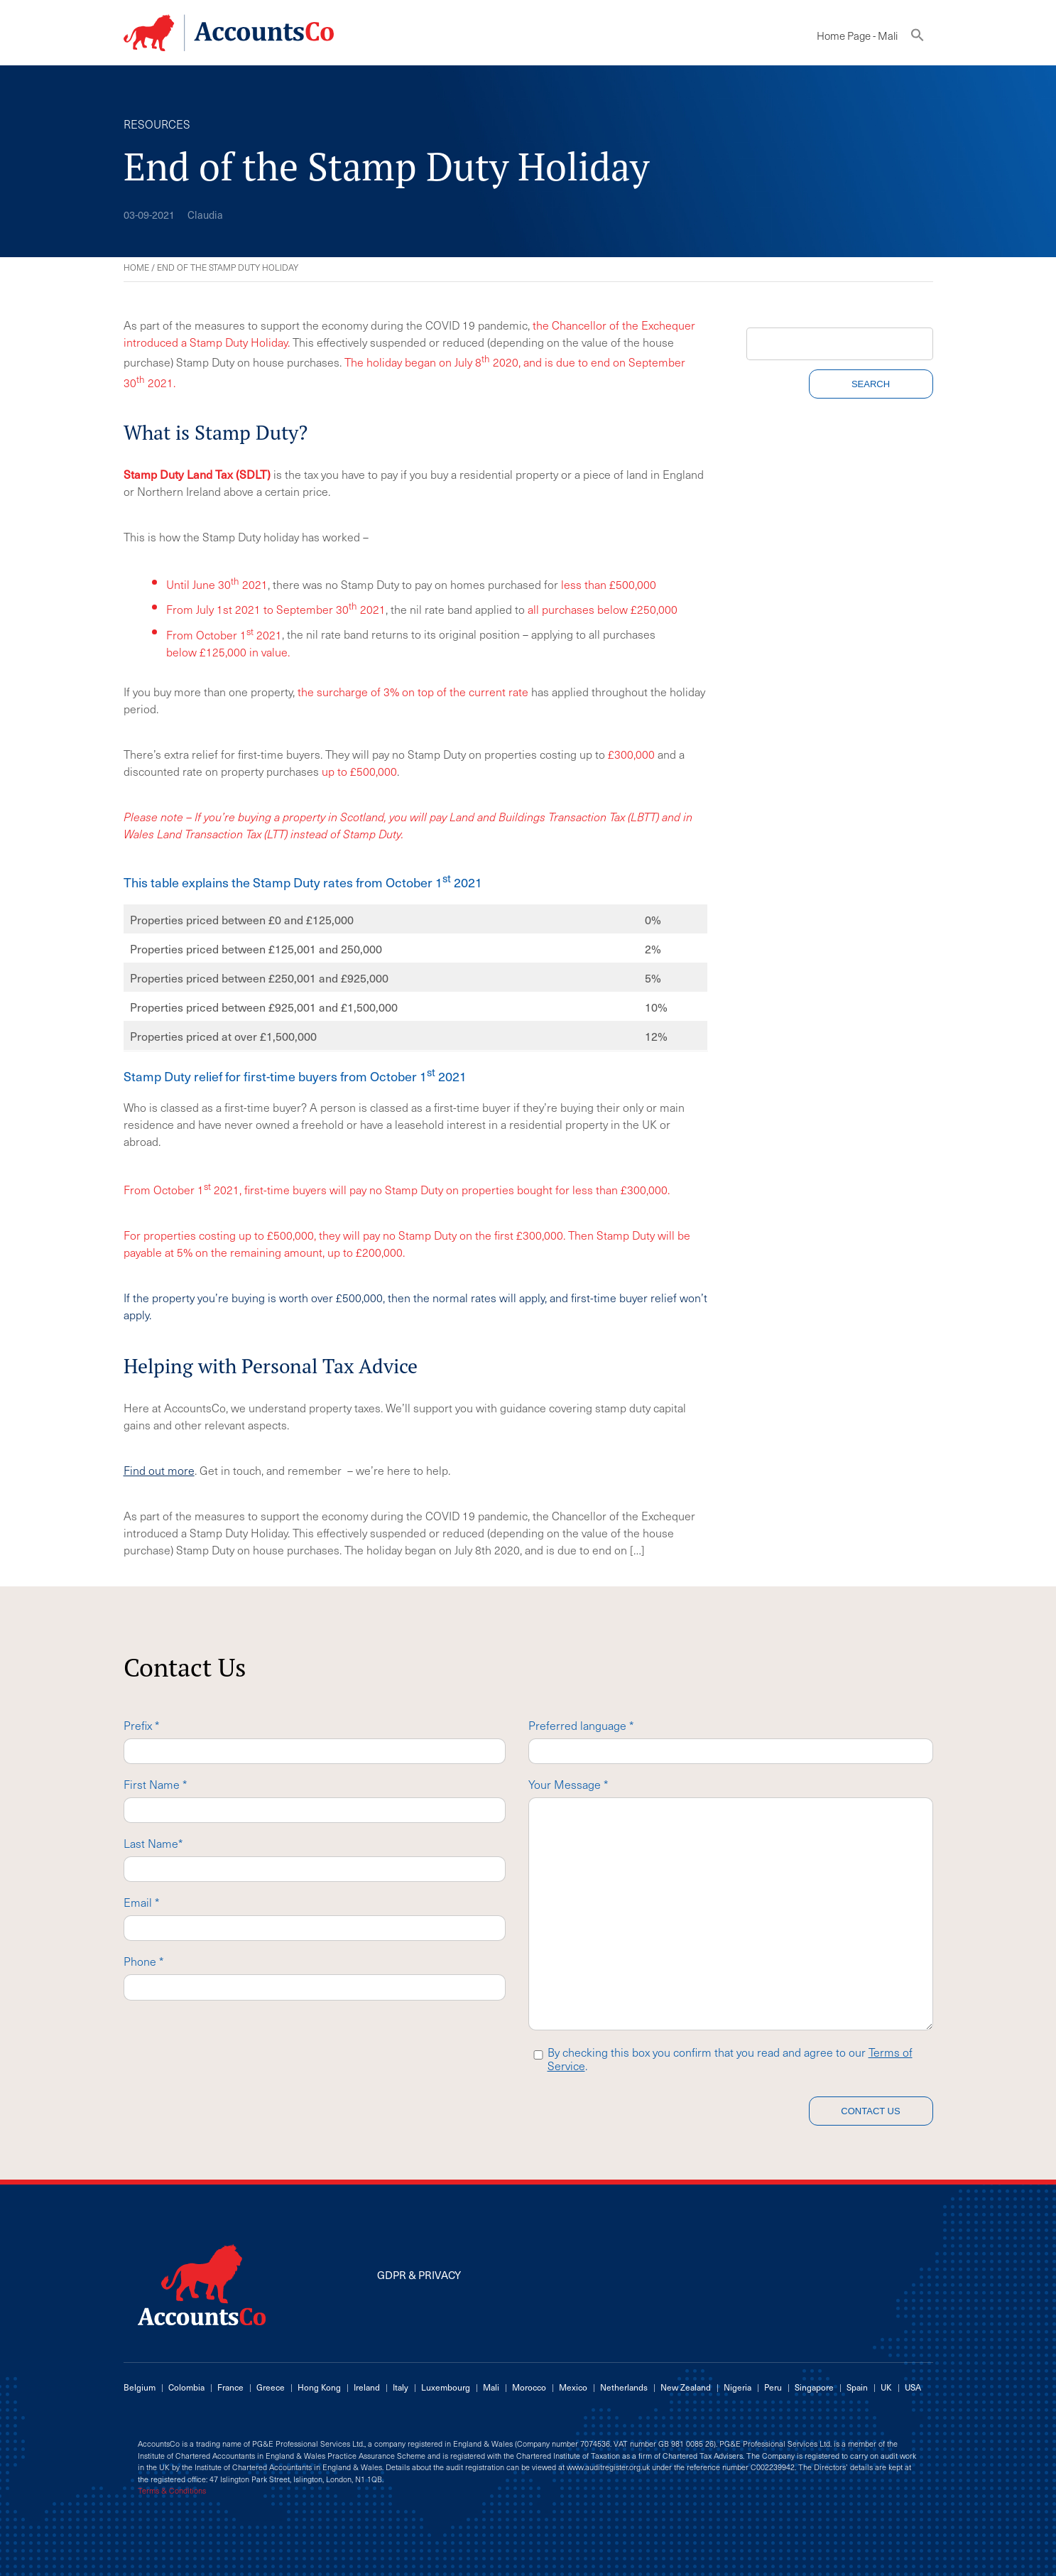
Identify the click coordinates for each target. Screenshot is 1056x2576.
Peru (773, 2387)
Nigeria (737, 2387)
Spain (857, 2387)
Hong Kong (319, 2387)
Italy (400, 2387)
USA (913, 2387)
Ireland (367, 2387)
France (230, 2387)
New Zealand (685, 2387)
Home (136, 267)
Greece (270, 2387)
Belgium (140, 2387)
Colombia (186, 2387)
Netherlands (624, 2387)
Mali (491, 2387)
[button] (917, 38)
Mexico (573, 2387)
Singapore (814, 2387)
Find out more (159, 1469)
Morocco (529, 2387)
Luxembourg (445, 2387)
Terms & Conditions (172, 2490)
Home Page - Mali (857, 35)
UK (886, 2387)
